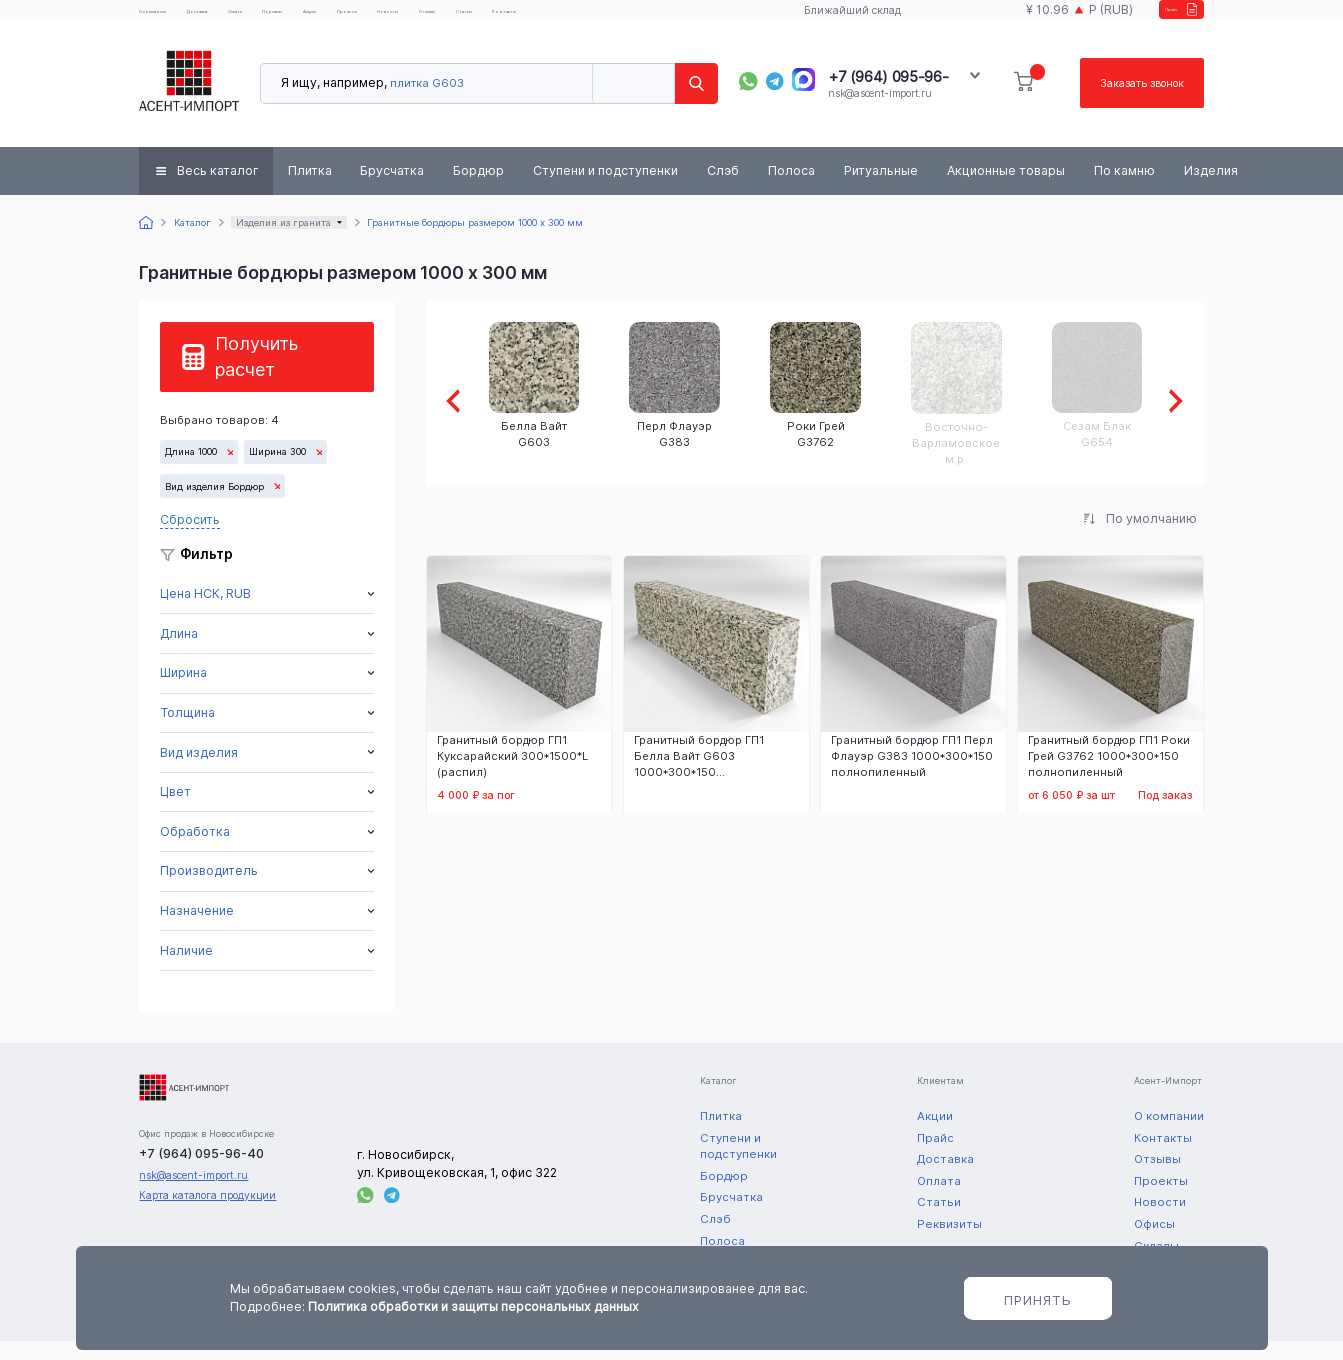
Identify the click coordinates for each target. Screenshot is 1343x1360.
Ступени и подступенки (605, 189)
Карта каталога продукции (207, 1215)
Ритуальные (881, 189)
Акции (438, 19)
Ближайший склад (833, 19)
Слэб (723, 189)
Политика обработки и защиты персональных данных (473, 1306)
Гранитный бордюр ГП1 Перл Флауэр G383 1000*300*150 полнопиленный (912, 776)
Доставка (248, 19)
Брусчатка (392, 189)
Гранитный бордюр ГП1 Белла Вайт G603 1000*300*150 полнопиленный (699, 776)
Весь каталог (218, 189)
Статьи (681, 19)
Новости (559, 19)
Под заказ (376, 19)
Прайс (1153, 18)
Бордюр (478, 189)
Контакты (744, 19)
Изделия (1211, 189)
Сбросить (190, 538)
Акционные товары (1006, 189)
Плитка (310, 189)
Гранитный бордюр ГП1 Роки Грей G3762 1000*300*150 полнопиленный (1109, 776)
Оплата (311, 19)
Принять (1038, 1300)
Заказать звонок (1132, 102)
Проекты (497, 19)
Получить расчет (256, 375)
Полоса (791, 189)
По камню (1124, 189)
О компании (171, 19)
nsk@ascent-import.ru (879, 112)
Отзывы (621, 19)
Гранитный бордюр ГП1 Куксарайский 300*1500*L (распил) (512, 776)
